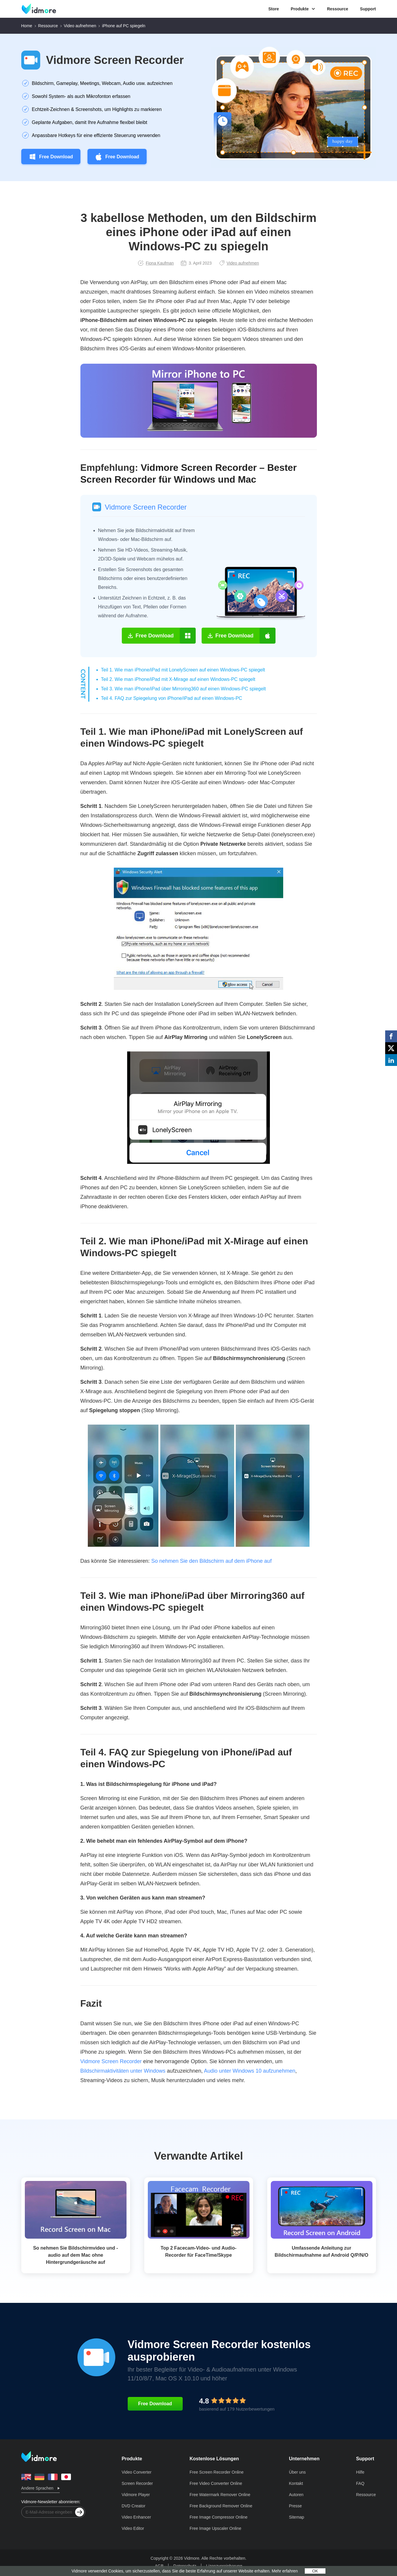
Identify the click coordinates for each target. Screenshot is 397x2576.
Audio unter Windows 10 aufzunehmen (249, 2071)
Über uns (297, 2472)
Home (26, 25)
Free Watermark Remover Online (219, 2494)
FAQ (360, 2483)
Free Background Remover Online (220, 2505)
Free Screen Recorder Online (216, 2472)
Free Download (50, 156)
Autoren (296, 2494)
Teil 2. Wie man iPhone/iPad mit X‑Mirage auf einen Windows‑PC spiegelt (178, 679)
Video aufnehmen (80, 25)
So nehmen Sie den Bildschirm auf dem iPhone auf (211, 1561)
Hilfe (360, 2472)
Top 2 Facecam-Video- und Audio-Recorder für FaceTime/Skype (198, 2251)
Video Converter (136, 2472)
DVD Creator (133, 2505)
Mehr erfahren (285, 2571)
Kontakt (296, 2483)
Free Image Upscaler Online (215, 2528)
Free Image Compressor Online (218, 2517)
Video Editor (132, 2528)
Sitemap (296, 2517)
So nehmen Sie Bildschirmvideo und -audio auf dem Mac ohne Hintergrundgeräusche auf (75, 2255)
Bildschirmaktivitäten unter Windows (123, 2071)
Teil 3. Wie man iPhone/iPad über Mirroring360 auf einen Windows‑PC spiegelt (183, 688)
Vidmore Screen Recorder (115, 60)
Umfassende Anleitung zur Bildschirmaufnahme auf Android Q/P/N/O (321, 2251)
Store (273, 9)
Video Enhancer (136, 2517)
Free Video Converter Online (215, 2483)
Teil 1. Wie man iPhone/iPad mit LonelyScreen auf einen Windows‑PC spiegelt (183, 669)
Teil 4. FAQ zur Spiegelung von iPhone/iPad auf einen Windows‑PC (171, 698)
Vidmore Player (135, 2494)
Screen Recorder (137, 2483)
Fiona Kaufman (156, 263)
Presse (295, 2505)
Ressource (337, 9)
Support (368, 9)
